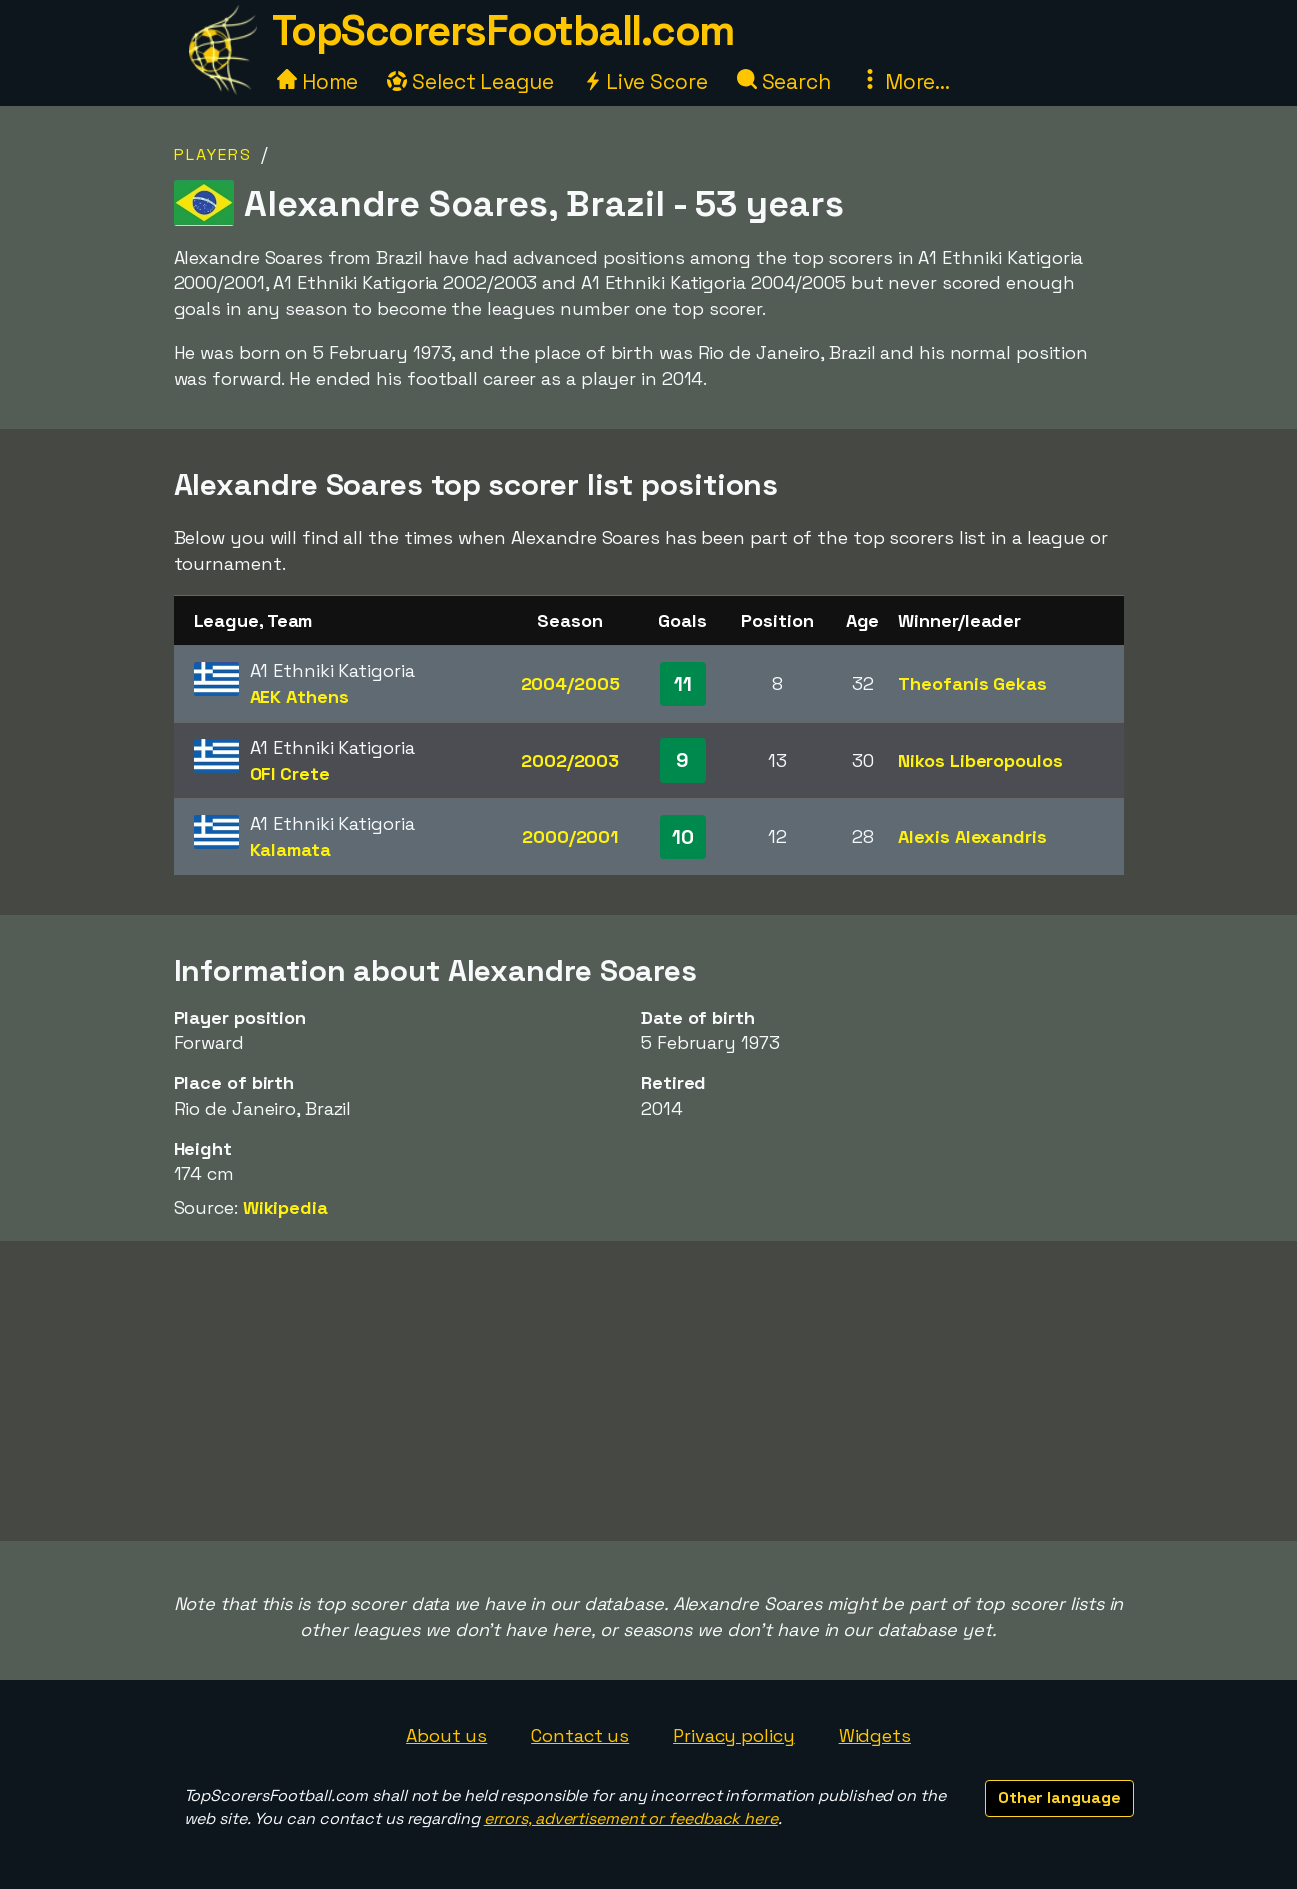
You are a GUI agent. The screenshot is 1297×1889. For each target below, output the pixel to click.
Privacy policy (734, 1735)
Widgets (875, 1735)
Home (318, 81)
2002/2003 (570, 760)
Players (213, 154)
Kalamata (290, 849)
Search (784, 81)
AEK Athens (299, 696)
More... (905, 81)
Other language (1059, 1797)
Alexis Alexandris (972, 836)
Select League (470, 81)
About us (446, 1735)
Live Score (645, 81)
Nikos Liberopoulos (980, 760)
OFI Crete (290, 773)
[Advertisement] (649, 1391)
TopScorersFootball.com (503, 30)
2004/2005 (570, 683)
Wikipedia (285, 1207)
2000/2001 (570, 836)
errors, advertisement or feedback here (631, 1818)
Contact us (580, 1735)
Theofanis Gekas (972, 683)
